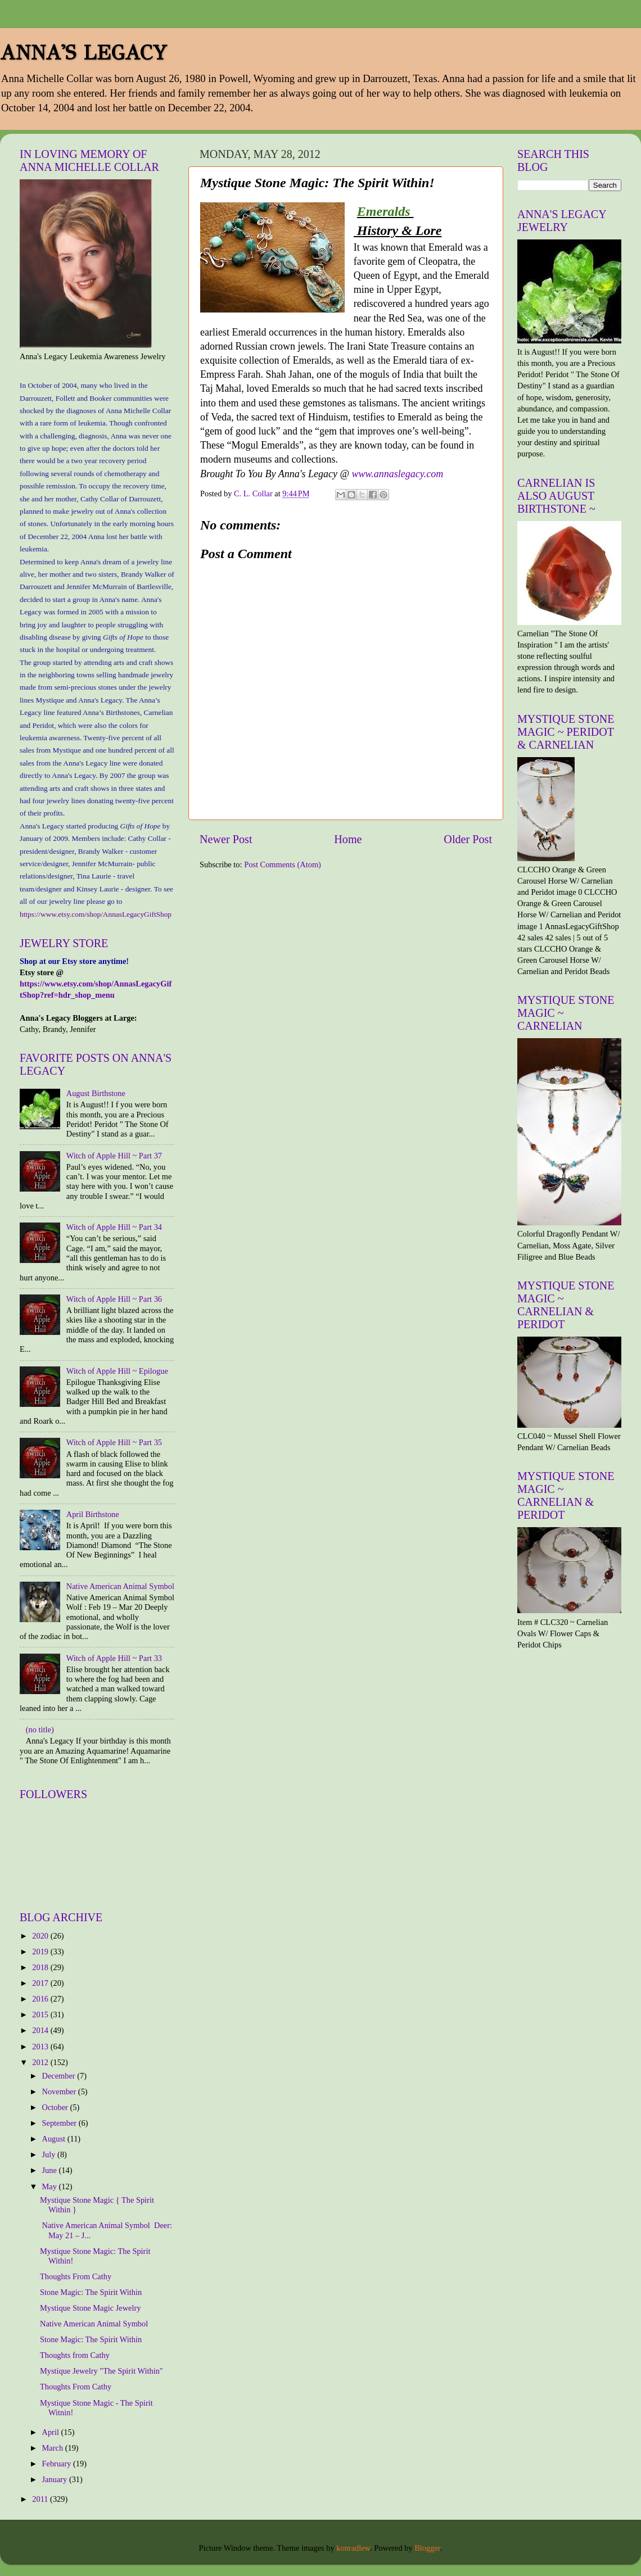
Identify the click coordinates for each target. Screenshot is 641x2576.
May (50, 2186)
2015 (41, 2014)
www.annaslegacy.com (398, 473)
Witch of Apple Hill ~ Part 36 (114, 1298)
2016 (41, 1998)
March (53, 2447)
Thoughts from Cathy (75, 2355)
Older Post (468, 839)
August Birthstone (95, 1093)
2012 (41, 2062)
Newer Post (226, 839)
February (58, 2463)
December (60, 2075)
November (60, 2091)
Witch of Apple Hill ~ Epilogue (117, 1370)
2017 (41, 1983)
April (51, 2432)
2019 (41, 1951)
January (55, 2479)
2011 (41, 2498)
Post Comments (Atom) (282, 864)
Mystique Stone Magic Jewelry (90, 2307)
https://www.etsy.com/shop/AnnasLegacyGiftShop (95, 914)
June (50, 2170)
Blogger (427, 2547)
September (60, 2122)
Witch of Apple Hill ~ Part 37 (114, 1155)
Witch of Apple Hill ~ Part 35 (114, 1442)
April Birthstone (92, 1514)
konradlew (353, 2547)
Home (348, 839)
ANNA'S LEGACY (83, 52)
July (50, 2154)
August (54, 2138)
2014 (41, 2030)
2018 (41, 1967)
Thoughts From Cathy (75, 2276)
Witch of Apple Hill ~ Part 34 (114, 1227)
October (56, 2107)
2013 (41, 2046)
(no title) (40, 1729)
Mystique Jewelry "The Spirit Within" (101, 2370)
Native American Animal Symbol (120, 1586)
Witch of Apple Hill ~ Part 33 (114, 1658)
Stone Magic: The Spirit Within (91, 2292)
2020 (41, 1935)
